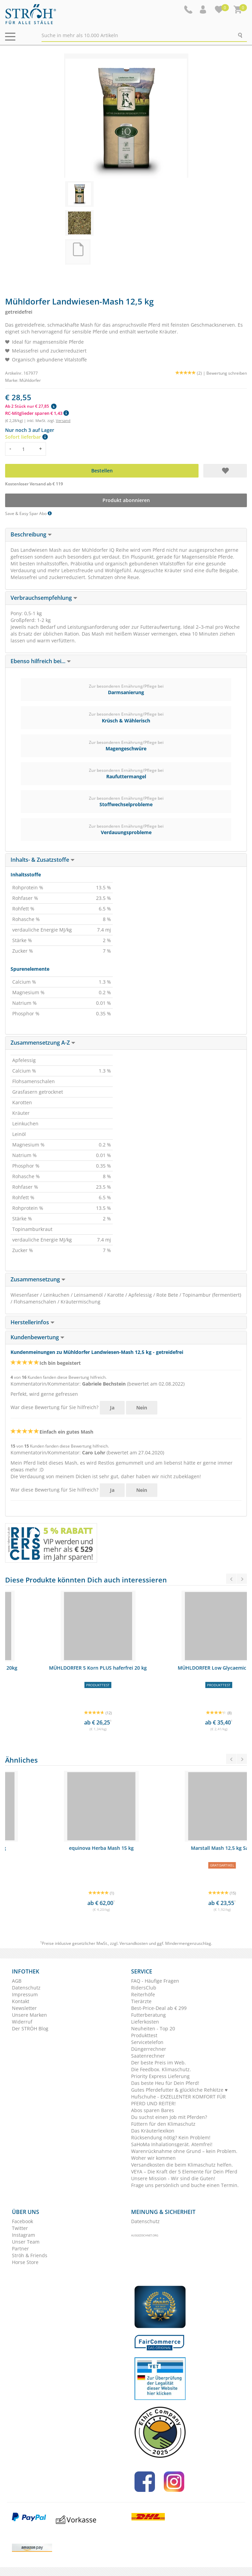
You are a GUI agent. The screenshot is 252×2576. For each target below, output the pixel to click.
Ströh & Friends (29, 2255)
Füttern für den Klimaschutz (163, 2124)
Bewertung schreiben (226, 373)
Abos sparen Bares (152, 2110)
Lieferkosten (145, 2021)
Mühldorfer (30, 380)
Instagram (23, 2235)
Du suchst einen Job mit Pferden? (169, 2117)
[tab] (126, 534)
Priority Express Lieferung (160, 2076)
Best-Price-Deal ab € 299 (159, 2008)
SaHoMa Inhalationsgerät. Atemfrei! (171, 2144)
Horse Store (25, 2262)
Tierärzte (141, 2001)
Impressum (25, 1994)
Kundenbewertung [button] (37, 1337)
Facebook (22, 2221)
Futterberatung (148, 2015)
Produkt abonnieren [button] (126, 500)
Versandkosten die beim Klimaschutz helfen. (182, 2164)
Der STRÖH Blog (30, 2028)
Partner (20, 2248)
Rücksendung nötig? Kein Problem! (170, 2137)
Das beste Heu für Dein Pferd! (165, 2083)
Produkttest (144, 2035)
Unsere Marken (29, 2015)
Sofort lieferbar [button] (26, 437)
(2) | (190, 373)
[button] (203, 9)
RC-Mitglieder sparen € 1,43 (37, 413)
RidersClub (143, 1987)
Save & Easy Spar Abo (28, 513)
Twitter (20, 2228)
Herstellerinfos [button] (32, 1322)
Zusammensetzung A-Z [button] (43, 1042)
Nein (141, 1407)
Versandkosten (134, 1943)
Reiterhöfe (143, 1994)
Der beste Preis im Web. (158, 2062)
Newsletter (24, 2008)
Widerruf (22, 2021)
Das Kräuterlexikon (152, 2130)
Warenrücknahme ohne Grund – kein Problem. (184, 2151)
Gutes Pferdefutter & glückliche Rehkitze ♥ (179, 2090)
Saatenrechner (148, 2055)
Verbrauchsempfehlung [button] (44, 598)
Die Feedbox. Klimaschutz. (161, 2069)
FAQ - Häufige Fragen (155, 1981)
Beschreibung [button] (31, 534)
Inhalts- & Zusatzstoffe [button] (43, 859)
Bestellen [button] (102, 470)
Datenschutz (26, 1987)
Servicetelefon (147, 2042)
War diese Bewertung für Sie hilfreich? (54, 1407)
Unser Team (26, 2241)
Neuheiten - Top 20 (153, 2028)
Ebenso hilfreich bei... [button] (41, 661)
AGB (16, 1981)
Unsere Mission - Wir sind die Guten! (173, 2178)
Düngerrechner (148, 2049)
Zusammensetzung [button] (38, 1279)
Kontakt (20, 2001)
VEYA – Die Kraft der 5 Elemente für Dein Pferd (184, 2171)
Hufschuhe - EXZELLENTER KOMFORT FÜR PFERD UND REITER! (178, 2100)
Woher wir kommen (153, 2158)
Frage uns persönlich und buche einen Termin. (185, 2185)
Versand (63, 420)
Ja (112, 1407)
